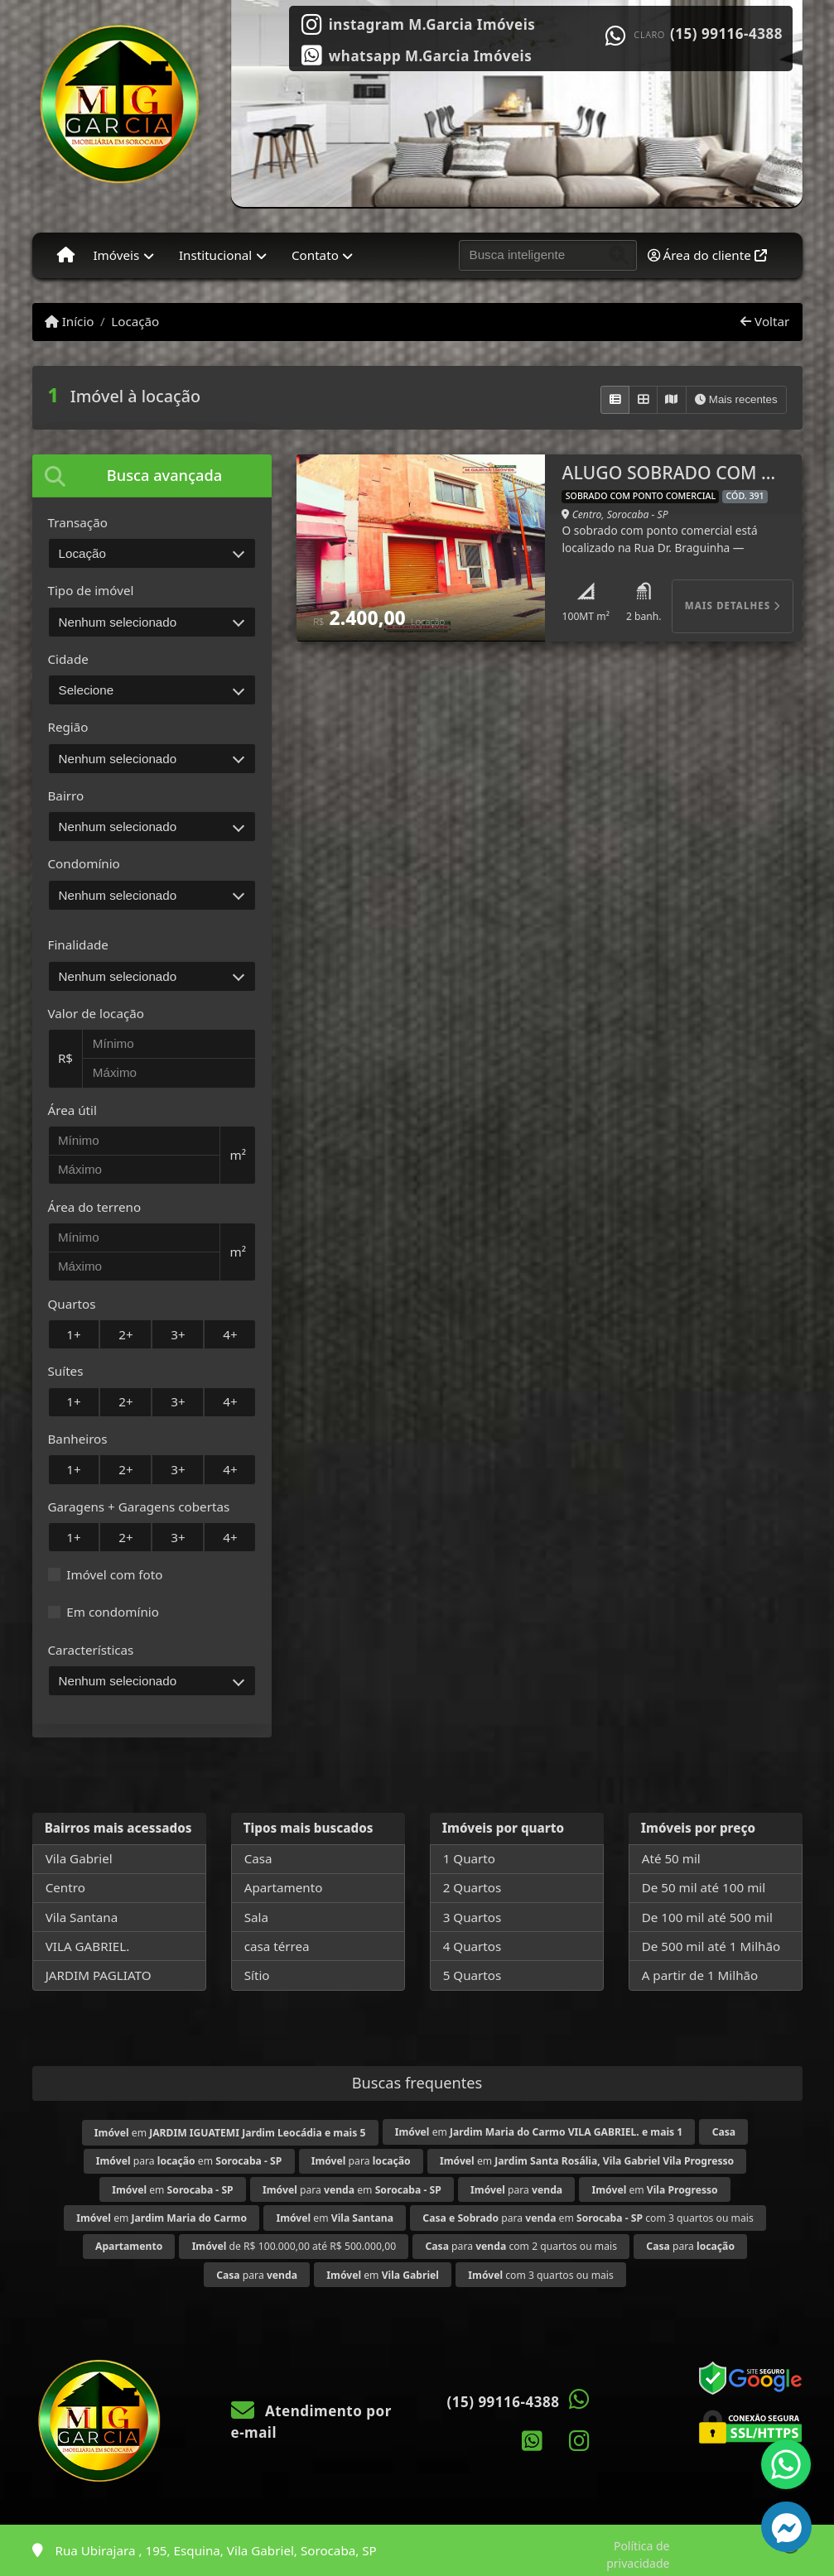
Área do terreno (95, 1207)
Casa (258, 1858)
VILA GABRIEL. (88, 1946)
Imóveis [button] (116, 255)
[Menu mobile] (66, 255)
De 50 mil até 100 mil (703, 1887)
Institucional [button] (215, 255)
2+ (125, 1334)
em (230, 2133)
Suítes (66, 1370)
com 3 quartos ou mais (540, 2275)
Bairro (66, 795)
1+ (73, 1334)
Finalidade (78, 944)
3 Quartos (472, 1917)
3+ (178, 1334)
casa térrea (277, 1946)
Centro (65, 1887)
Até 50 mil (671, 1858)
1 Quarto (469, 1858)
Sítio (257, 1975)
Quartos (72, 1303)
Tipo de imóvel (91, 590)
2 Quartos (472, 1887)
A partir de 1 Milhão (700, 1975)
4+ (230, 1334)
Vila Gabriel (79, 1858)
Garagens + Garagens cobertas (139, 1506)
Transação (78, 522)
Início (69, 321)
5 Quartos (472, 1975)
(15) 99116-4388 (726, 34)
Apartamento (283, 1887)
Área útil (72, 1110)
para (361, 2161)
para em (189, 2161)
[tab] (152, 475)
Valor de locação (96, 1013)
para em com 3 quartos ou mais (587, 2218)
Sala (256, 1917)
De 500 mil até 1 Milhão (711, 1946)
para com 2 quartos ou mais (521, 2246)
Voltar (764, 321)
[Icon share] (418, 23)
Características (91, 1649)
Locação (135, 321)
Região (68, 726)
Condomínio (84, 863)
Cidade (68, 659)
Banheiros (78, 1438)
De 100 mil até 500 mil (707, 1917)
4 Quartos (472, 1946)
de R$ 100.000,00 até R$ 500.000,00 (294, 2246)
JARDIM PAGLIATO (99, 1975)
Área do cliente (707, 255)
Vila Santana (82, 1917)
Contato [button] (315, 255)
